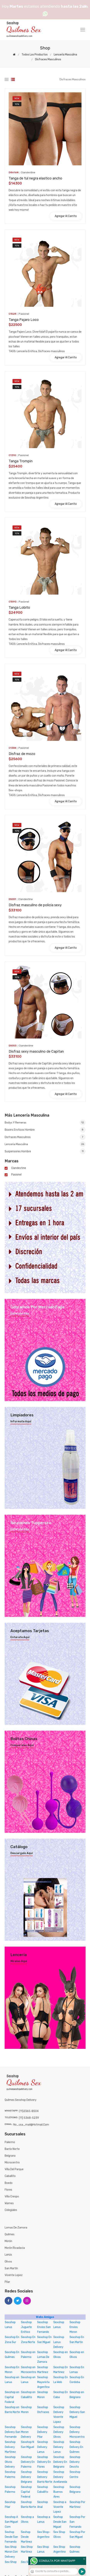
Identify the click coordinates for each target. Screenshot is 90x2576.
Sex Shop (11, 2562)
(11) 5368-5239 (29, 2118)
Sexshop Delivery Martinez (10, 2446)
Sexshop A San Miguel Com (11, 2521)
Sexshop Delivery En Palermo (28, 2461)
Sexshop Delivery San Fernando (12, 2432)
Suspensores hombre (45, 1151)
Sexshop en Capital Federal (12, 2397)
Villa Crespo (12, 2196)
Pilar (7, 2282)
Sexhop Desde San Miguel (59, 2521)
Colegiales (11, 2210)
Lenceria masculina (45, 1144)
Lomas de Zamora (16, 2227)
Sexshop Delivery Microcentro (77, 2432)
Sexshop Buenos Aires (58, 2491)
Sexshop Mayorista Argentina (43, 2382)
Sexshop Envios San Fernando (44, 2327)
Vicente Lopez (14, 2275)
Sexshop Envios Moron (75, 2327)
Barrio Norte (12, 2149)
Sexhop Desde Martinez (26, 2536)
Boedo (9, 2183)
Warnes (9, 2203)
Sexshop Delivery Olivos (58, 2432)
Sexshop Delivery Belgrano (26, 2476)
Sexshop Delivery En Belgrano (60, 2461)
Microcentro (12, 2162)
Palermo (10, 2142)
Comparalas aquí (22, 1745)
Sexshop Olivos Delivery (10, 2461)
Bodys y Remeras (45, 1122)
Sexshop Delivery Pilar (42, 2432)
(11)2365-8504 (29, 2111)
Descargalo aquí (21, 1853)
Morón (8, 2241)
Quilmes (9, 2234)
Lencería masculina (65, 54)
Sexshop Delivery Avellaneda (60, 2476)
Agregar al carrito (66, 216)
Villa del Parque (14, 2169)
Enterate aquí (19, 1313)
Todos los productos (35, 54)
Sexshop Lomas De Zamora (43, 2357)
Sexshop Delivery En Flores (44, 2461)
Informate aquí (20, 1421)
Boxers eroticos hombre (45, 1130)
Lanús (8, 2254)
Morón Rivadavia (15, 2248)
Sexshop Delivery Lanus (42, 2446)
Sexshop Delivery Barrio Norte (44, 2476)
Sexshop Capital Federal (26, 2491)
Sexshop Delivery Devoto (75, 2461)
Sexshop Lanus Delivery (58, 2341)
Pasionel (16, 1174)
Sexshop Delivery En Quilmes (76, 2446)
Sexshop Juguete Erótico (26, 2327)
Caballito (10, 2176)
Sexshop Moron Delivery (26, 2432)
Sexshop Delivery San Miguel (77, 2412)
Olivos (8, 2261)
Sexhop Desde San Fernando (11, 2536)
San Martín (11, 2268)
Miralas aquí (18, 1961)
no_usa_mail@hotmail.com (31, 2124)
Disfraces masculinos (48, 59)
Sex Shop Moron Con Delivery (11, 2551)
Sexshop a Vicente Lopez (59, 2506)
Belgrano (10, 2155)
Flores (8, 2189)
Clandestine (18, 1168)
